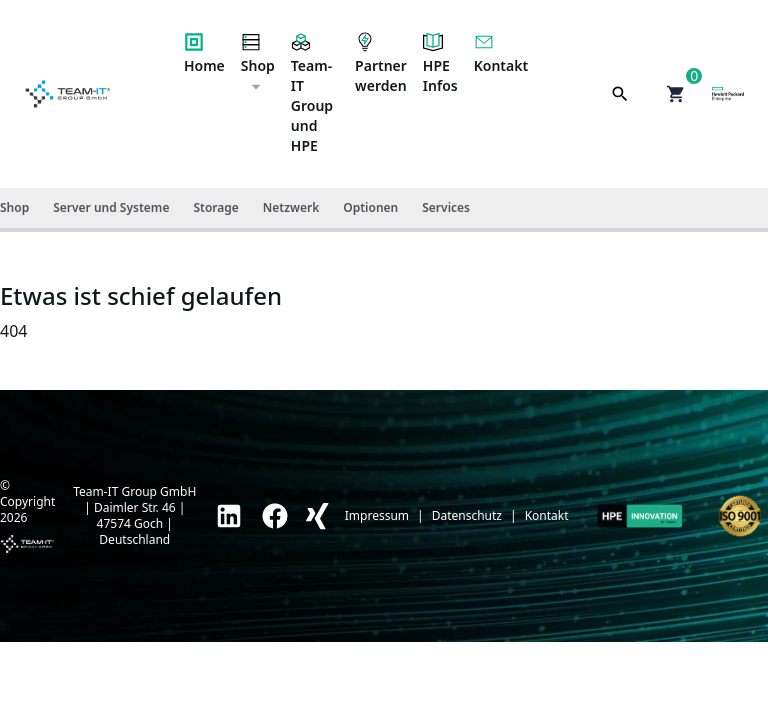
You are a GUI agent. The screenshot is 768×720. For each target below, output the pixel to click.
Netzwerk (291, 207)
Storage (215, 207)
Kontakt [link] (547, 516)
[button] (676, 94)
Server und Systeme (111, 207)
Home (204, 53)
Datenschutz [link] (467, 516)
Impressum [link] (377, 516)
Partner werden (381, 63)
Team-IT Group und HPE (312, 93)
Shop (258, 63)
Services (446, 207)
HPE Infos (440, 63)
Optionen (370, 207)
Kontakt (501, 53)
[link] (229, 516)
